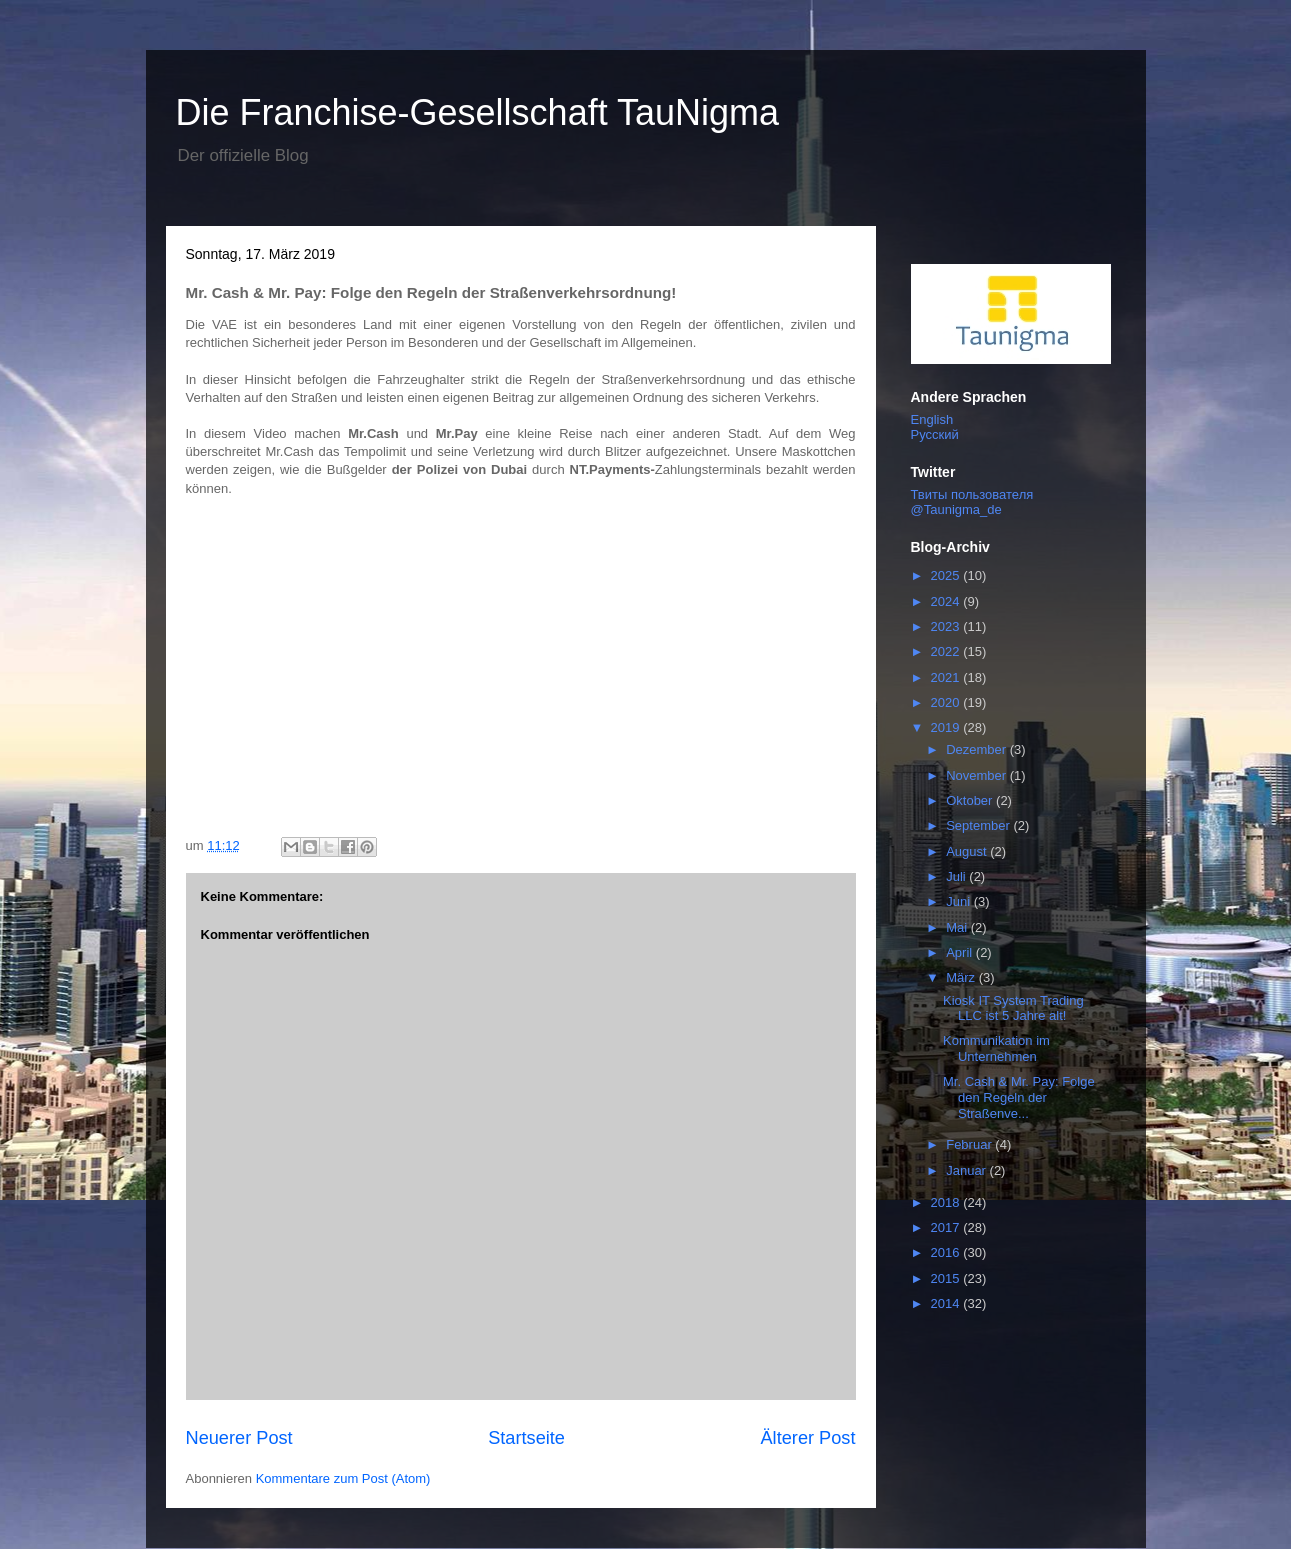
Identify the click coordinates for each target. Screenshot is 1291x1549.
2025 (947, 575)
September (979, 825)
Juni (959, 901)
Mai (958, 927)
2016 (947, 1252)
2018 (947, 1202)
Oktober (971, 800)
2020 (947, 702)
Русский (935, 434)
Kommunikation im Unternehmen (996, 1048)
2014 (947, 1303)
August (968, 851)
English (932, 419)
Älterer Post (807, 1438)
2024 (947, 601)
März (962, 977)
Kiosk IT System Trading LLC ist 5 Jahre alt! (1013, 1008)
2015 (947, 1278)
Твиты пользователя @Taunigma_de (972, 502)
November (978, 775)
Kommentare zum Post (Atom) (343, 1478)
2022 (947, 651)
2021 (947, 677)
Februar (970, 1144)
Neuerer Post (239, 1438)
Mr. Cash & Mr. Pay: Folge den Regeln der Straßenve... (1019, 1097)
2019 (947, 727)
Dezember (978, 749)
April (961, 952)
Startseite (526, 1438)
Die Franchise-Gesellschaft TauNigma (478, 112)
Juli (957, 876)
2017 (947, 1227)
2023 (947, 626)
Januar (967, 1170)
